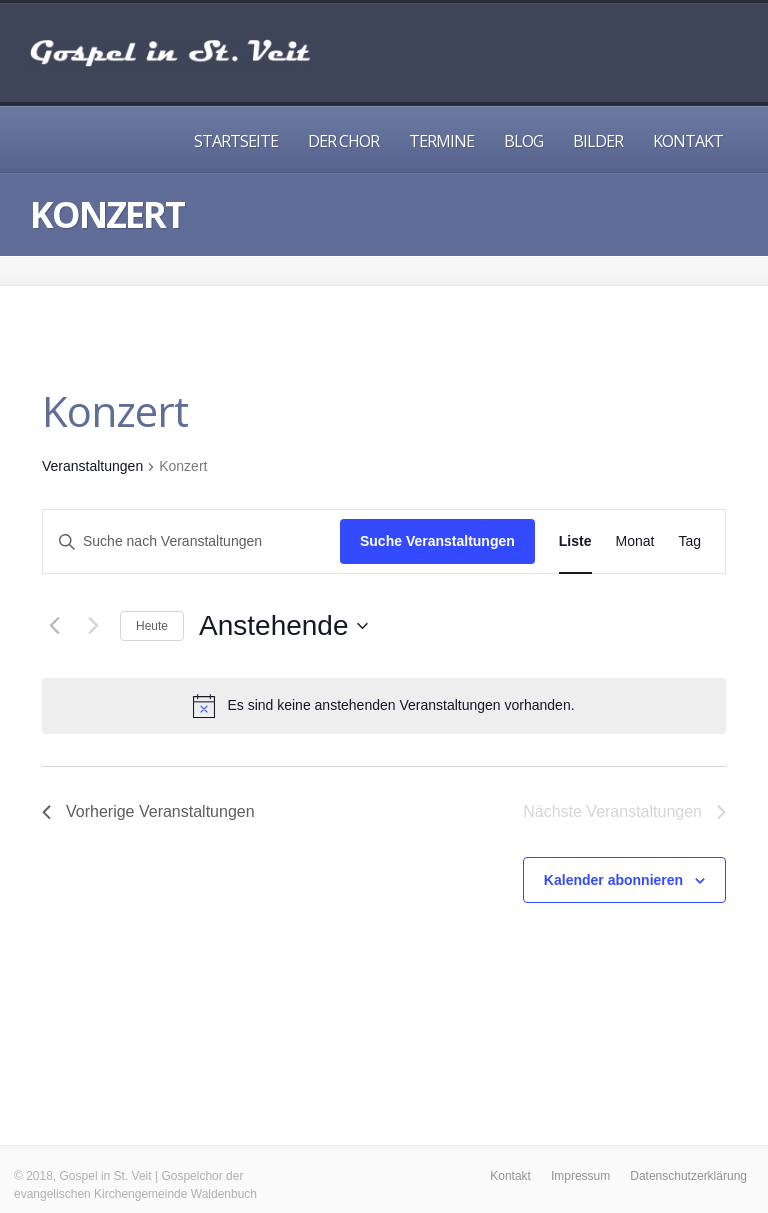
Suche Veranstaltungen (437, 541)
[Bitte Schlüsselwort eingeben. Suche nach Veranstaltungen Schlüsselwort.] (191, 541)
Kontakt (688, 141)
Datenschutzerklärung (688, 1176)
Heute (152, 626)
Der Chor (343, 141)
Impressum (580, 1176)
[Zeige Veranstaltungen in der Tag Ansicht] (689, 541)
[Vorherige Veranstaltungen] (54, 626)
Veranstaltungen (92, 466)
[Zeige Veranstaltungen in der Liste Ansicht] (575, 541)
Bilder (598, 141)
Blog (523, 141)
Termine (441, 141)
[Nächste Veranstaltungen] (93, 626)
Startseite (236, 141)
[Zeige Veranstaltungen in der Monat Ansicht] (635, 541)
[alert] (384, 706)
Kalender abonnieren (613, 880)
